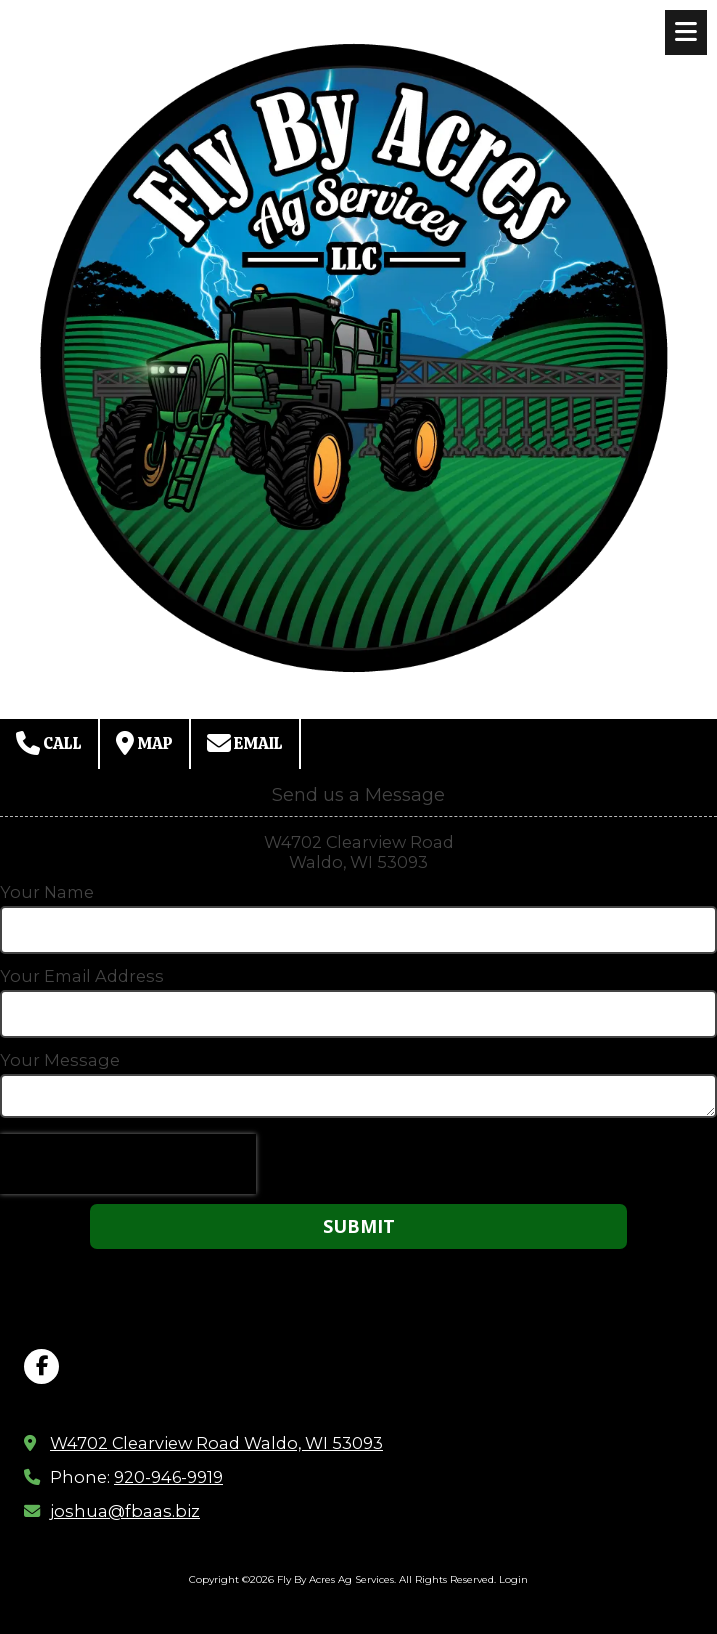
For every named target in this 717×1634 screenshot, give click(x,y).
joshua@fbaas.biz (125, 1511)
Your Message (60, 1060)
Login (513, 1579)
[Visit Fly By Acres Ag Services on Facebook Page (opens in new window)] (41, 1366)
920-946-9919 (168, 1477)
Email (245, 743)
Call (49, 743)
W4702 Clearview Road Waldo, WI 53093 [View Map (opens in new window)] (216, 1443)
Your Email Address (82, 976)
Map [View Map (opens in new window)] (144, 743)
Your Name (47, 892)
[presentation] (128, 1164)
